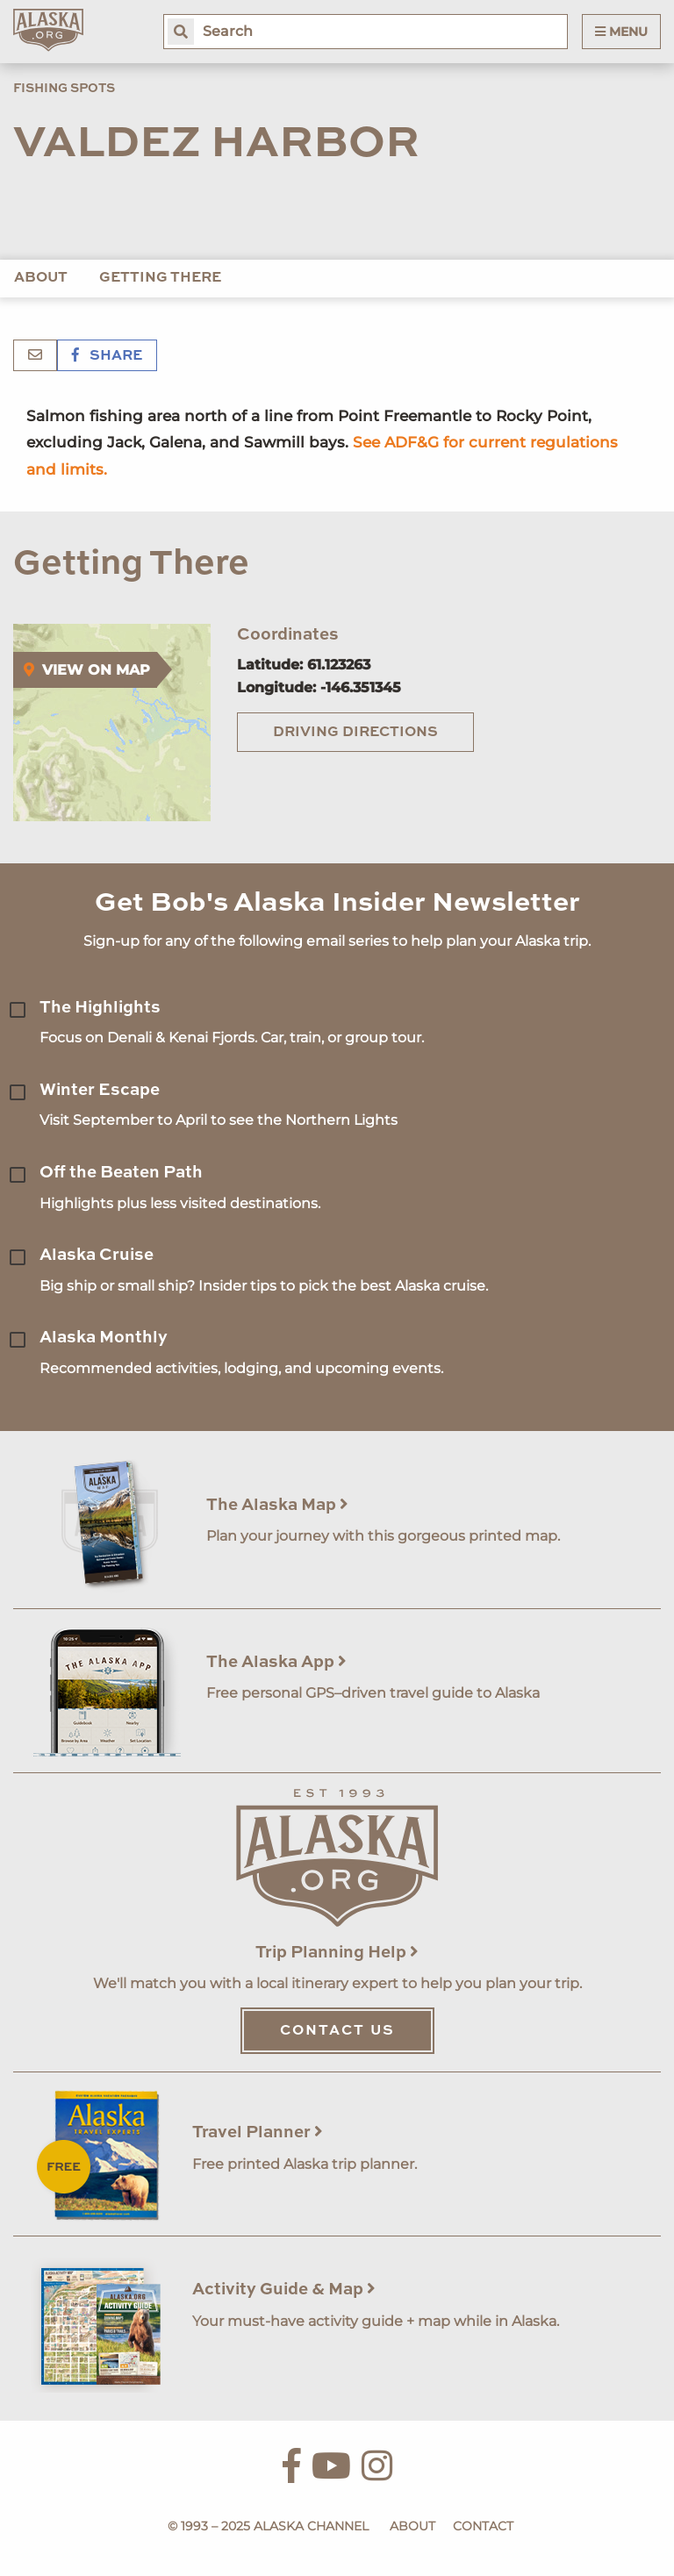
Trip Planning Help (337, 1952)
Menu (621, 31)
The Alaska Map (277, 1505)
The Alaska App (276, 1662)
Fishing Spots (64, 88)
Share (107, 356)
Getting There (160, 278)
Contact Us (337, 2031)
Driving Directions (355, 733)
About (41, 278)
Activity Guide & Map (284, 2289)
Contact (483, 2526)
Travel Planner (257, 2132)
